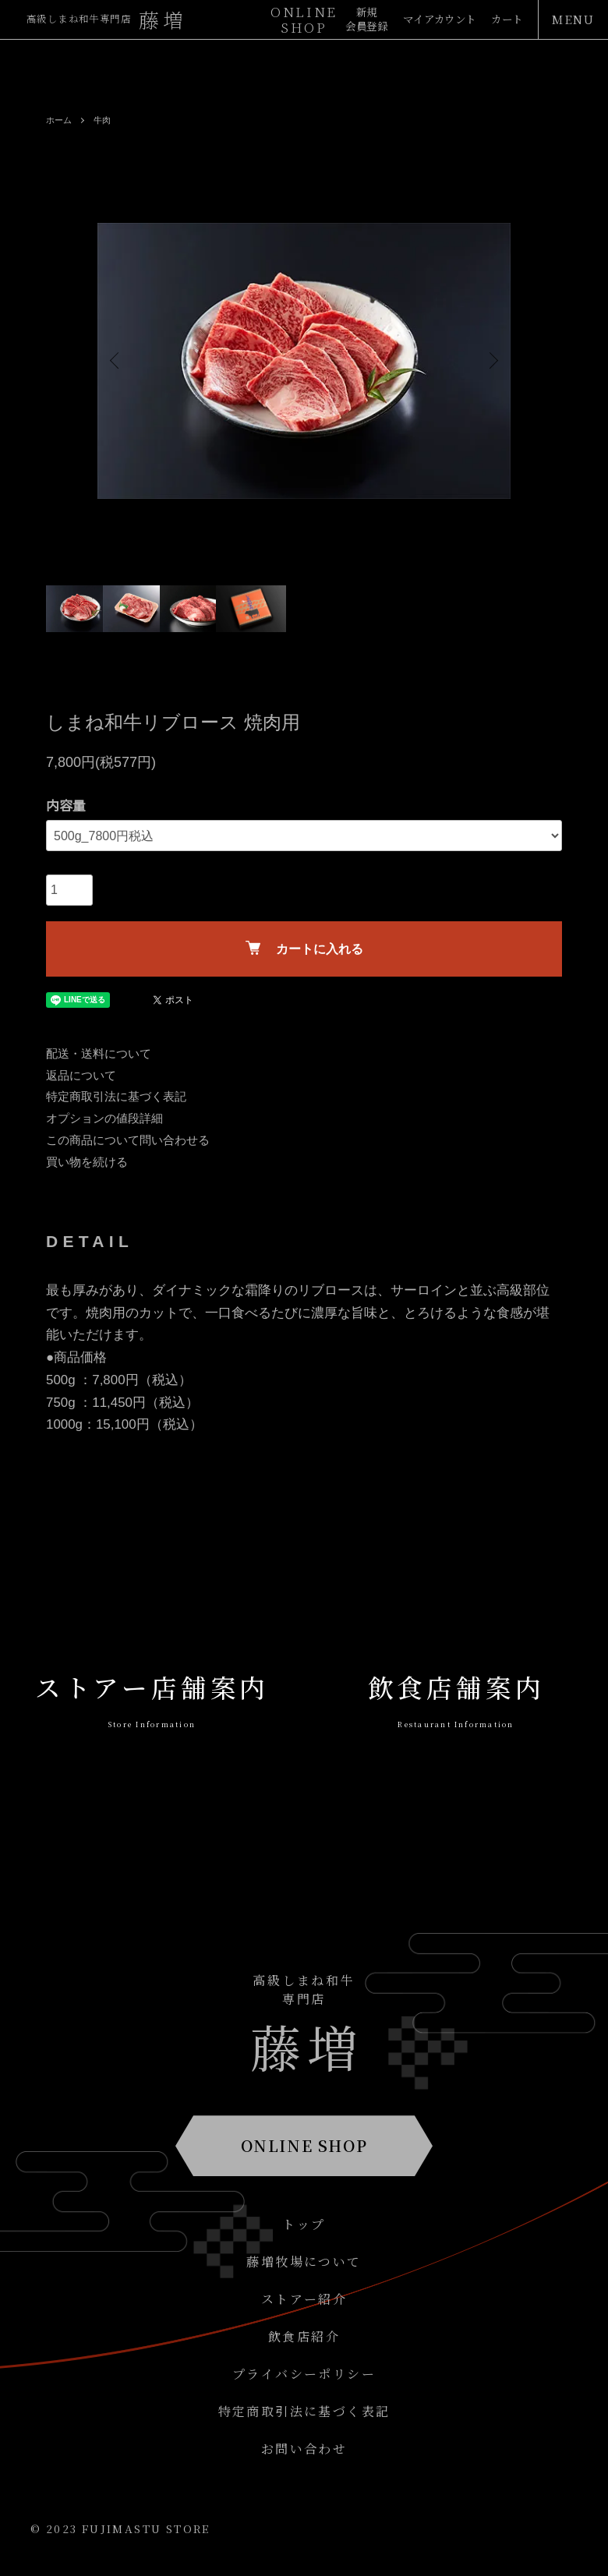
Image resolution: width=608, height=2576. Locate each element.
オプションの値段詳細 (104, 1118)
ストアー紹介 (304, 2299)
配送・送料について (98, 1053)
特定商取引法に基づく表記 (116, 1096)
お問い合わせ (304, 2449)
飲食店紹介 (304, 2336)
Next (487, 361)
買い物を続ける (87, 1161)
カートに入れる (304, 948)
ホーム (60, 120)
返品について (81, 1075)
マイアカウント (426, 20)
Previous (121, 361)
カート (504, 20)
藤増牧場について (303, 2261)
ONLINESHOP (303, 19)
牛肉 (105, 120)
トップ (303, 2224)
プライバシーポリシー (304, 2374)
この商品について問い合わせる (128, 1140)
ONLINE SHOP (304, 2145)
